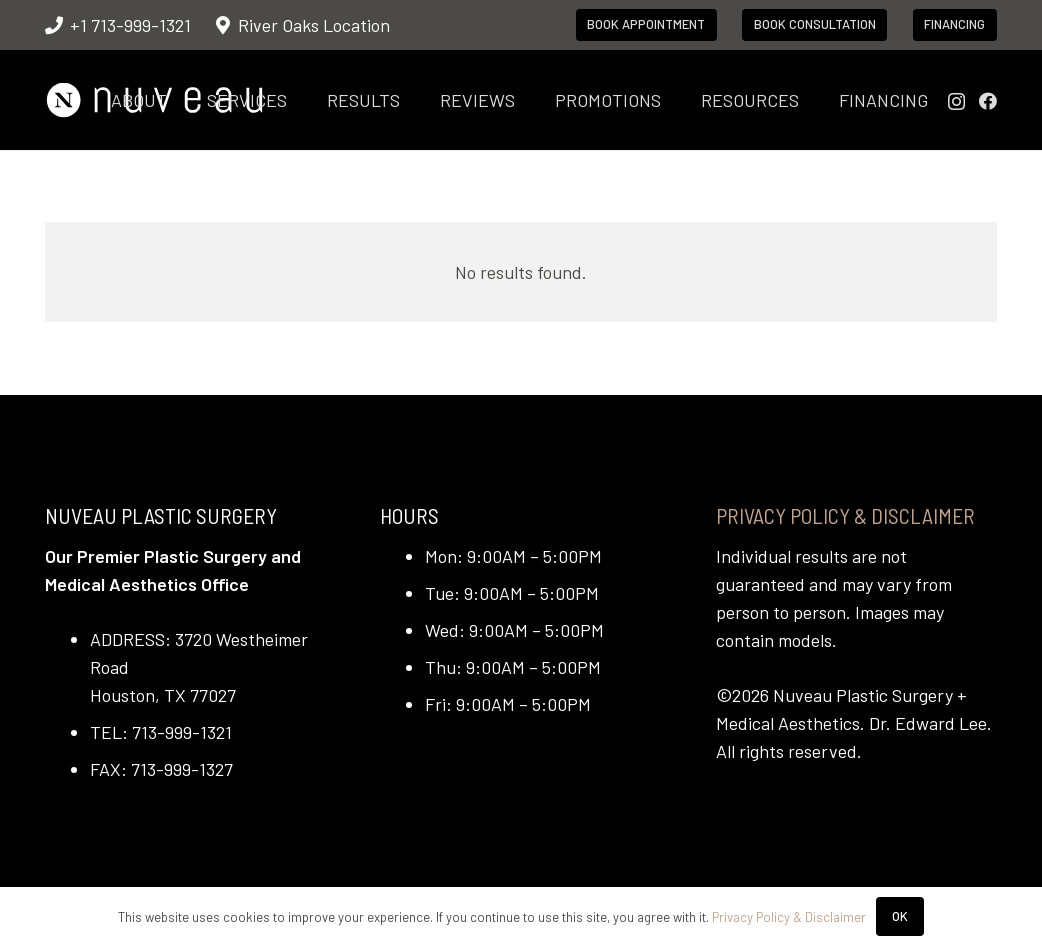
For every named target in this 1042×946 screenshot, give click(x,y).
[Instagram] (956, 102)
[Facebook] (988, 101)
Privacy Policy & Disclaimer (845, 515)
